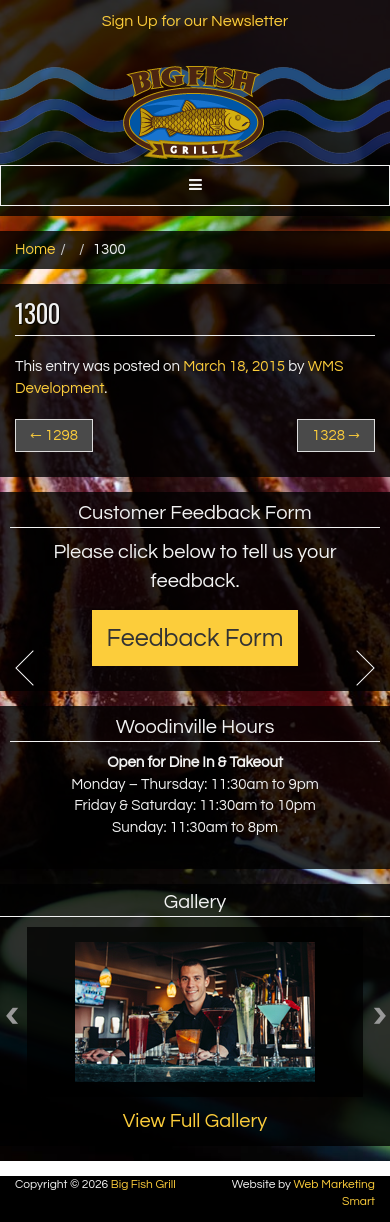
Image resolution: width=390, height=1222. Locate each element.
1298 (54, 435)
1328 (336, 435)
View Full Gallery (195, 1121)
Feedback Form (195, 638)
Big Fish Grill (143, 1184)
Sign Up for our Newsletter (195, 21)
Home (35, 249)
